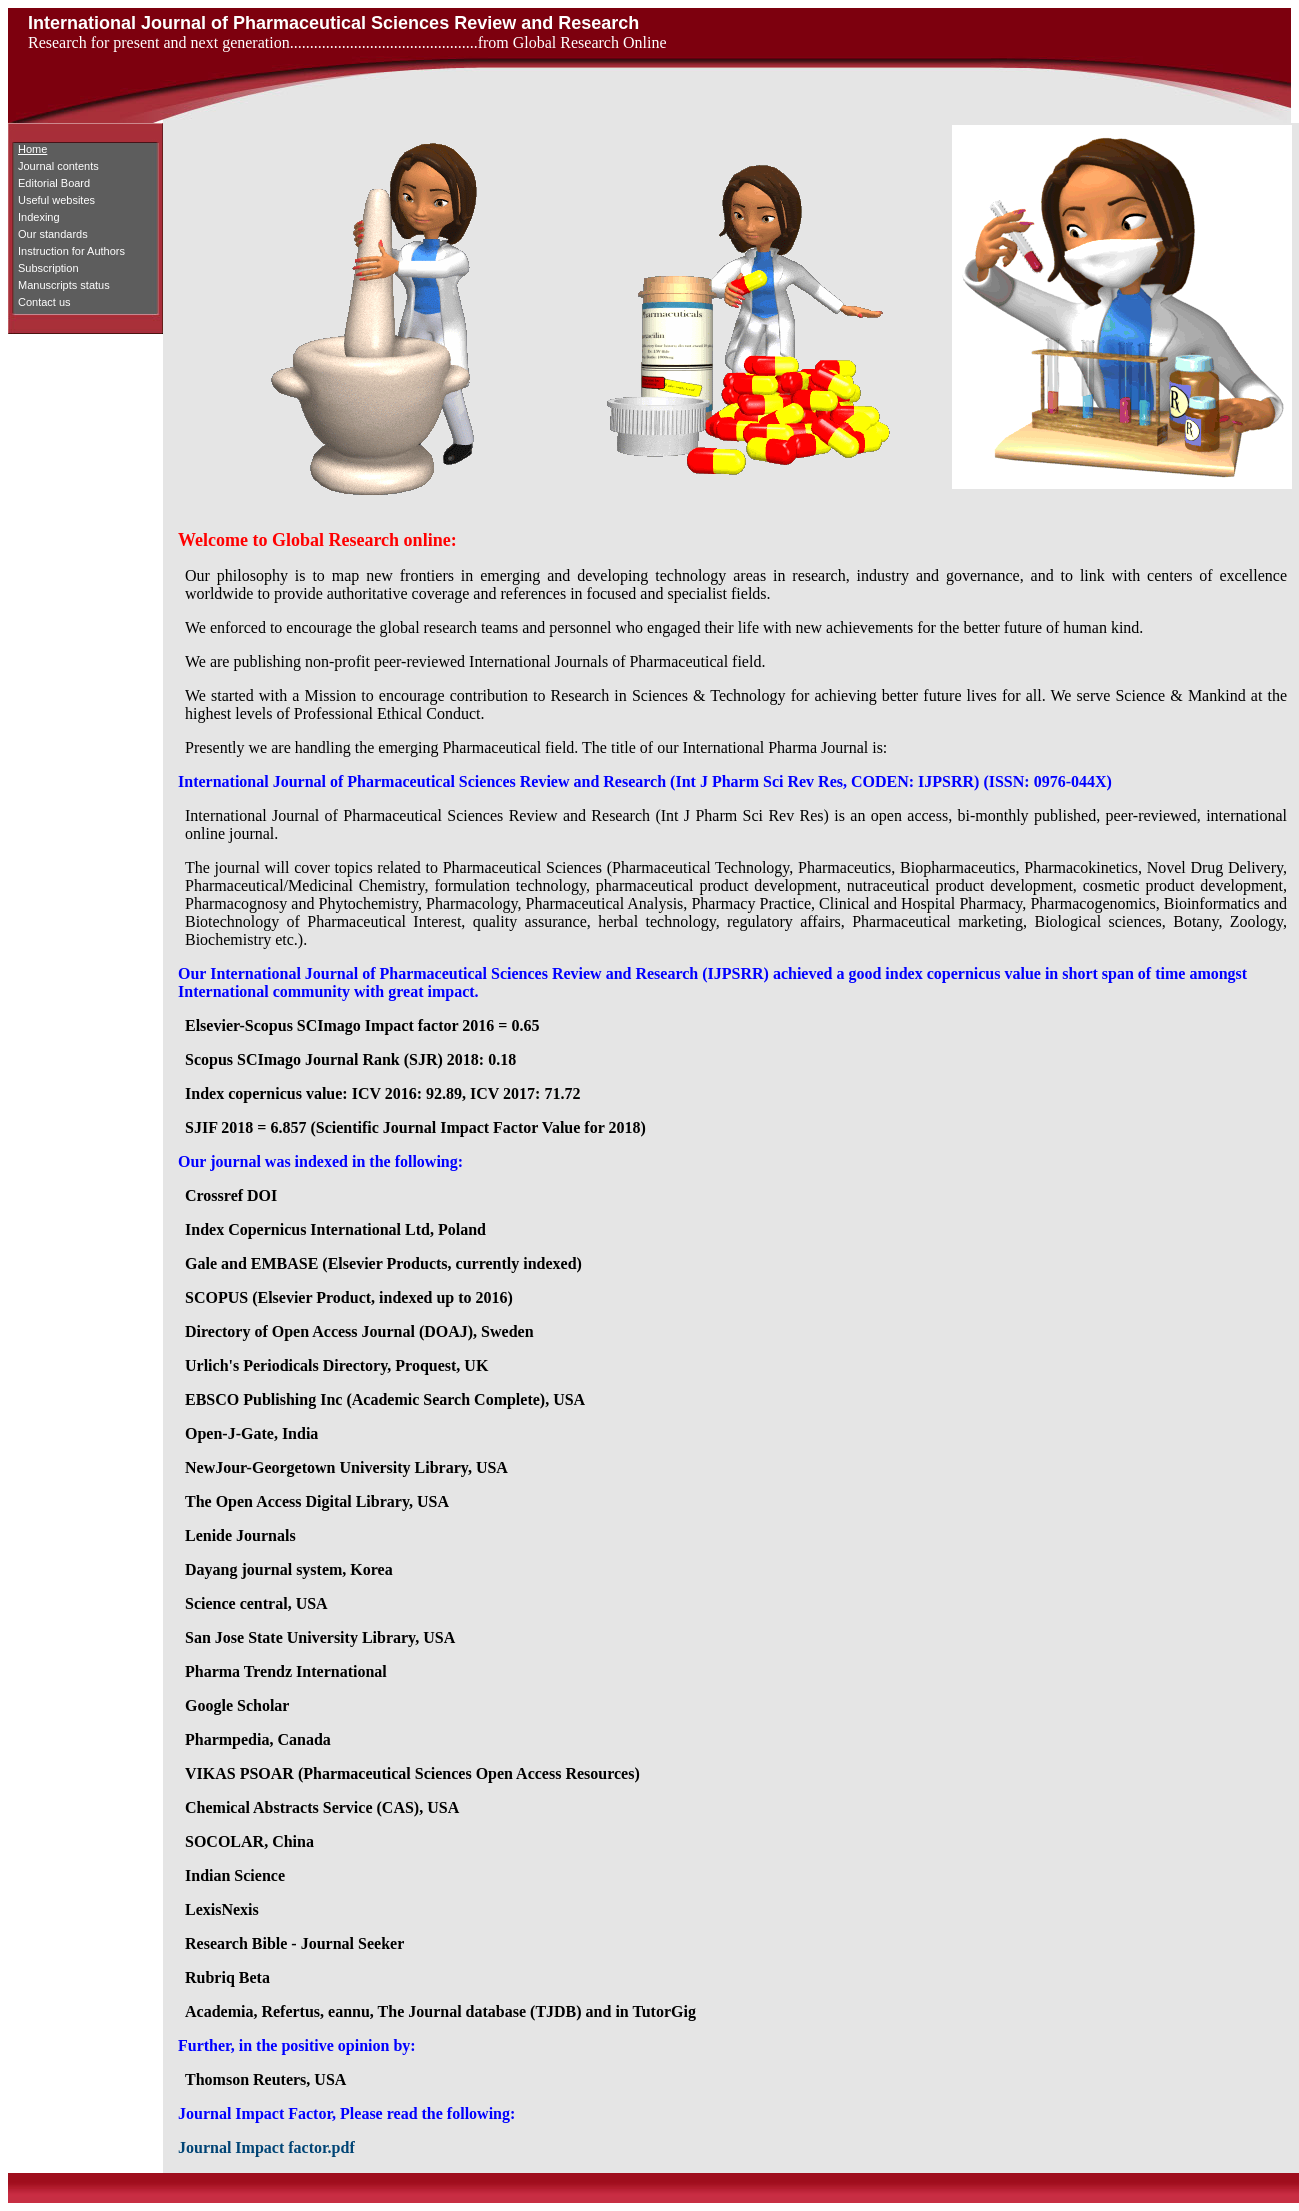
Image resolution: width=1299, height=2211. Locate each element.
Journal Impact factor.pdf (266, 2147)
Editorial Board (54, 183)
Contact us (44, 302)
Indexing (39, 217)
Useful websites (56, 200)
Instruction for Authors (71, 251)
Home (32, 149)
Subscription (48, 268)
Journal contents (58, 166)
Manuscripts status (64, 285)
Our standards (53, 234)
